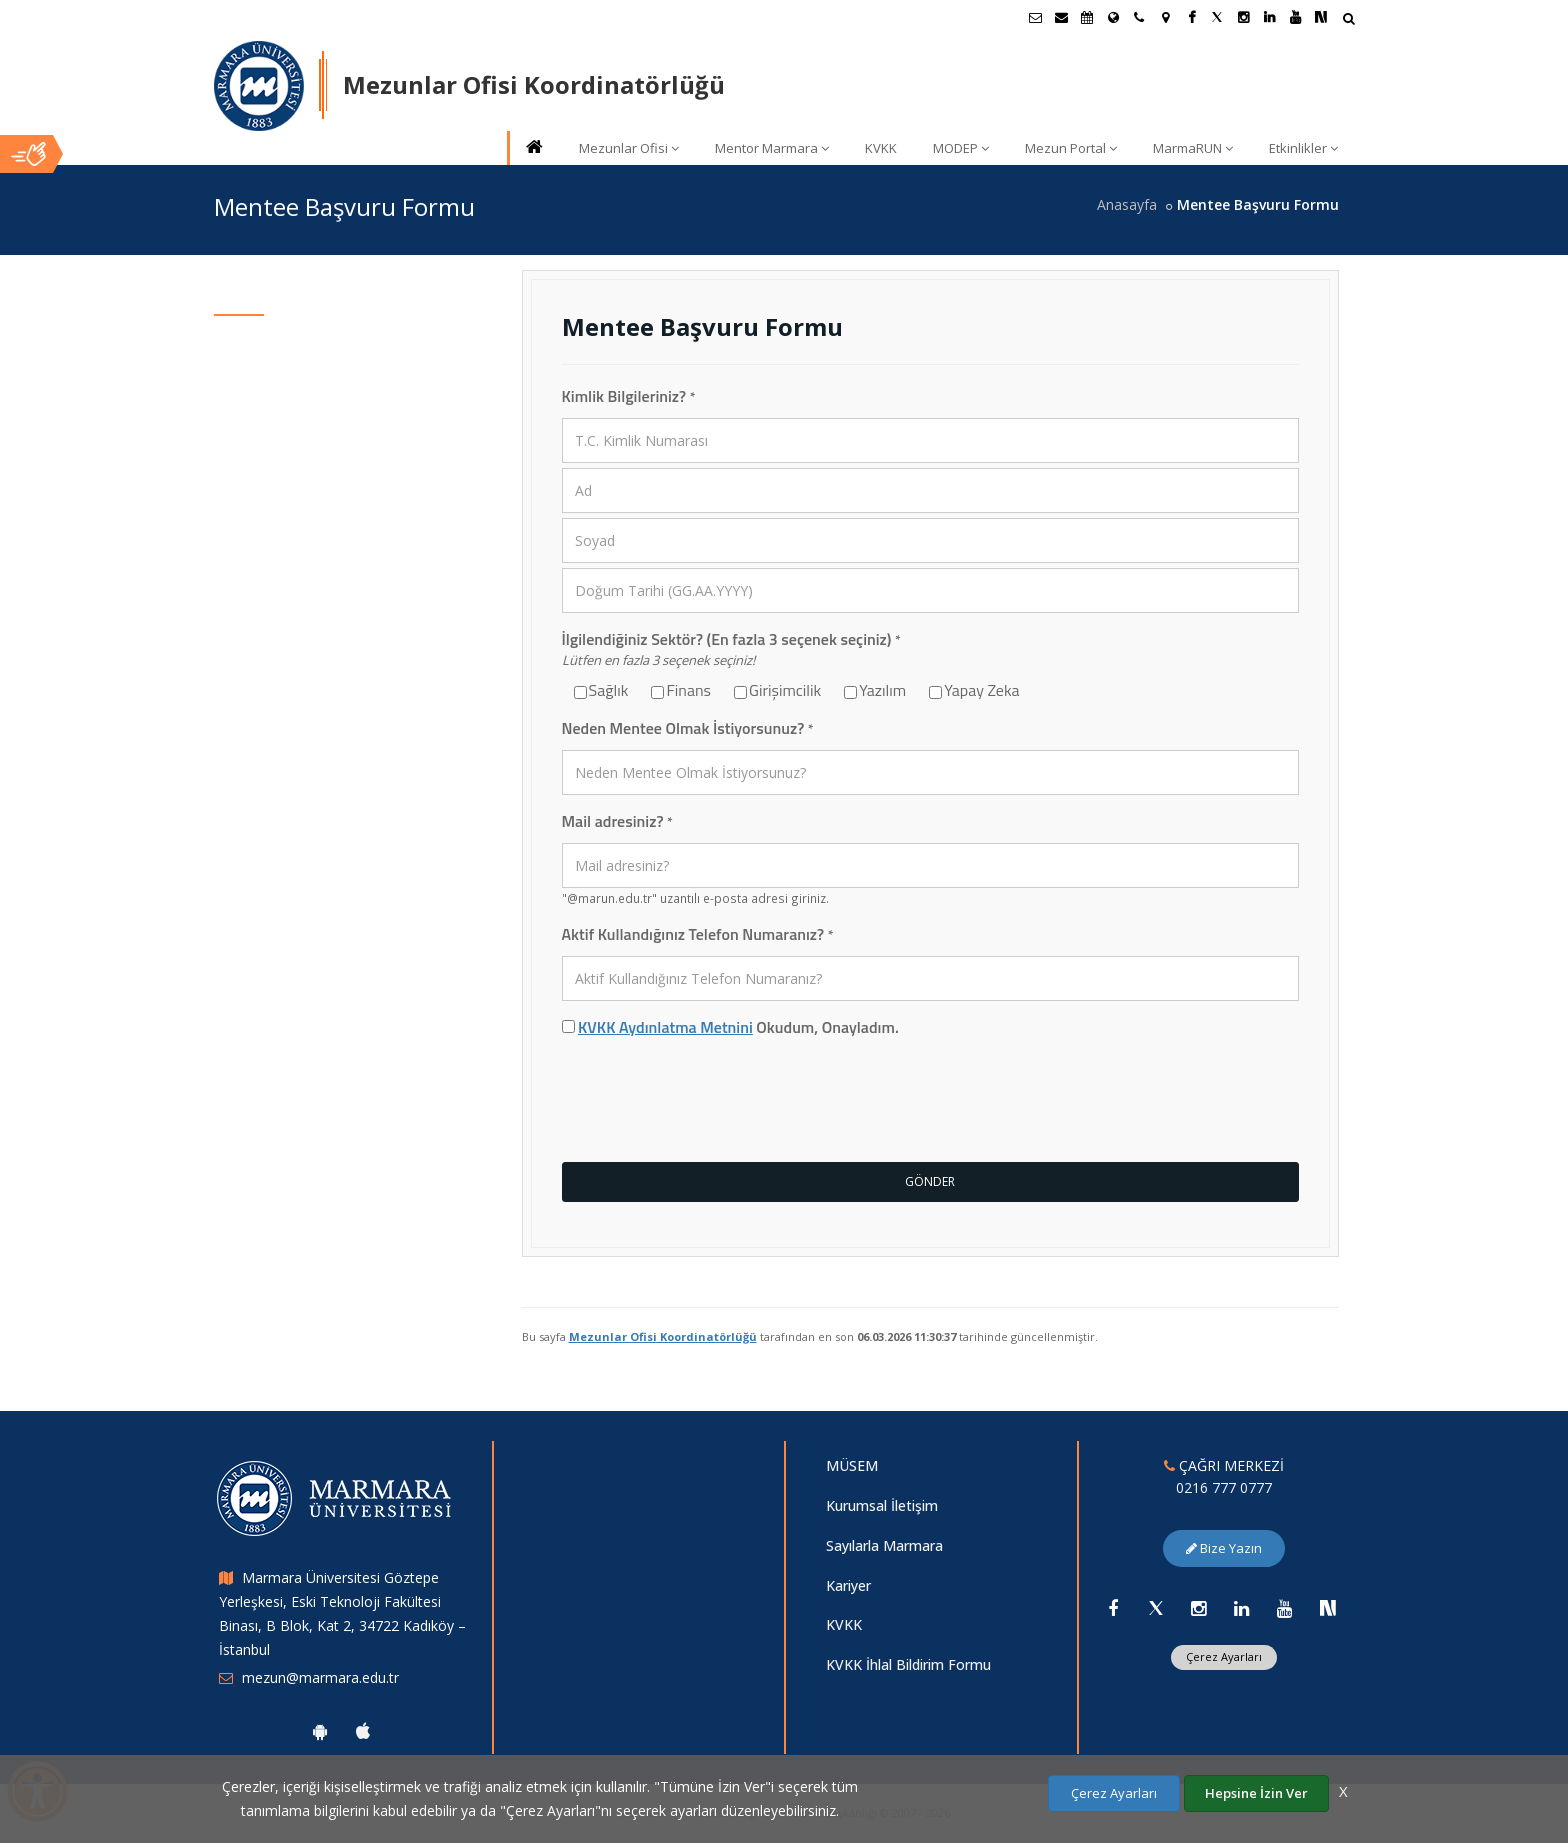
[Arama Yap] (1348, 20)
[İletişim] (1139, 17)
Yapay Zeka (977, 690)
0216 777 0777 (1224, 1487)
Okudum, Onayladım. (730, 1027)
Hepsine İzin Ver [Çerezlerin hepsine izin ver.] (1256, 1793)
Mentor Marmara (772, 148)
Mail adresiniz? (617, 821)
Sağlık (605, 690)
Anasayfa (1127, 204)
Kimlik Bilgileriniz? (629, 396)
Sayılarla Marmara (884, 1545)
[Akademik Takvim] (1087, 17)
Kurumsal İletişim (882, 1505)
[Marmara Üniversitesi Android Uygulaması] (320, 1731)
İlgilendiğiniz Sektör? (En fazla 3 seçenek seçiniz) (731, 639)
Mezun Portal (1071, 148)
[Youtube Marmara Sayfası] (1295, 17)
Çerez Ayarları (1224, 1656)
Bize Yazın (1224, 1548)
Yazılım (878, 690)
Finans (684, 690)
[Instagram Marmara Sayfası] (1243, 17)
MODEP (961, 148)
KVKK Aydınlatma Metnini (665, 1027)
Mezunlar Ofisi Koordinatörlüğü (663, 1336)
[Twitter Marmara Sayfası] (1217, 17)
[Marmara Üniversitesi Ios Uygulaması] (363, 1731)
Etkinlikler (1303, 148)
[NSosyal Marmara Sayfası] (1321, 17)
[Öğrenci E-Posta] (1035, 17)
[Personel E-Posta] (1061, 17)
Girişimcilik (781, 690)
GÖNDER (930, 1181)
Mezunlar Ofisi (629, 148)
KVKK (881, 148)
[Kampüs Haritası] (1165, 17)
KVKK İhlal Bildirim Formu (908, 1664)
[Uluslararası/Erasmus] (1113, 17)
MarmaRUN (1193, 148)
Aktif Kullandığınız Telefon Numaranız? (698, 934)
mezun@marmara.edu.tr (320, 1677)
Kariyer (848, 1585)
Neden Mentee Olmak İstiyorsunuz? (688, 728)
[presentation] (714, 1103)
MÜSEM (852, 1465)
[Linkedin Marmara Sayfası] (1269, 17)
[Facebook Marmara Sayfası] (1191, 17)
